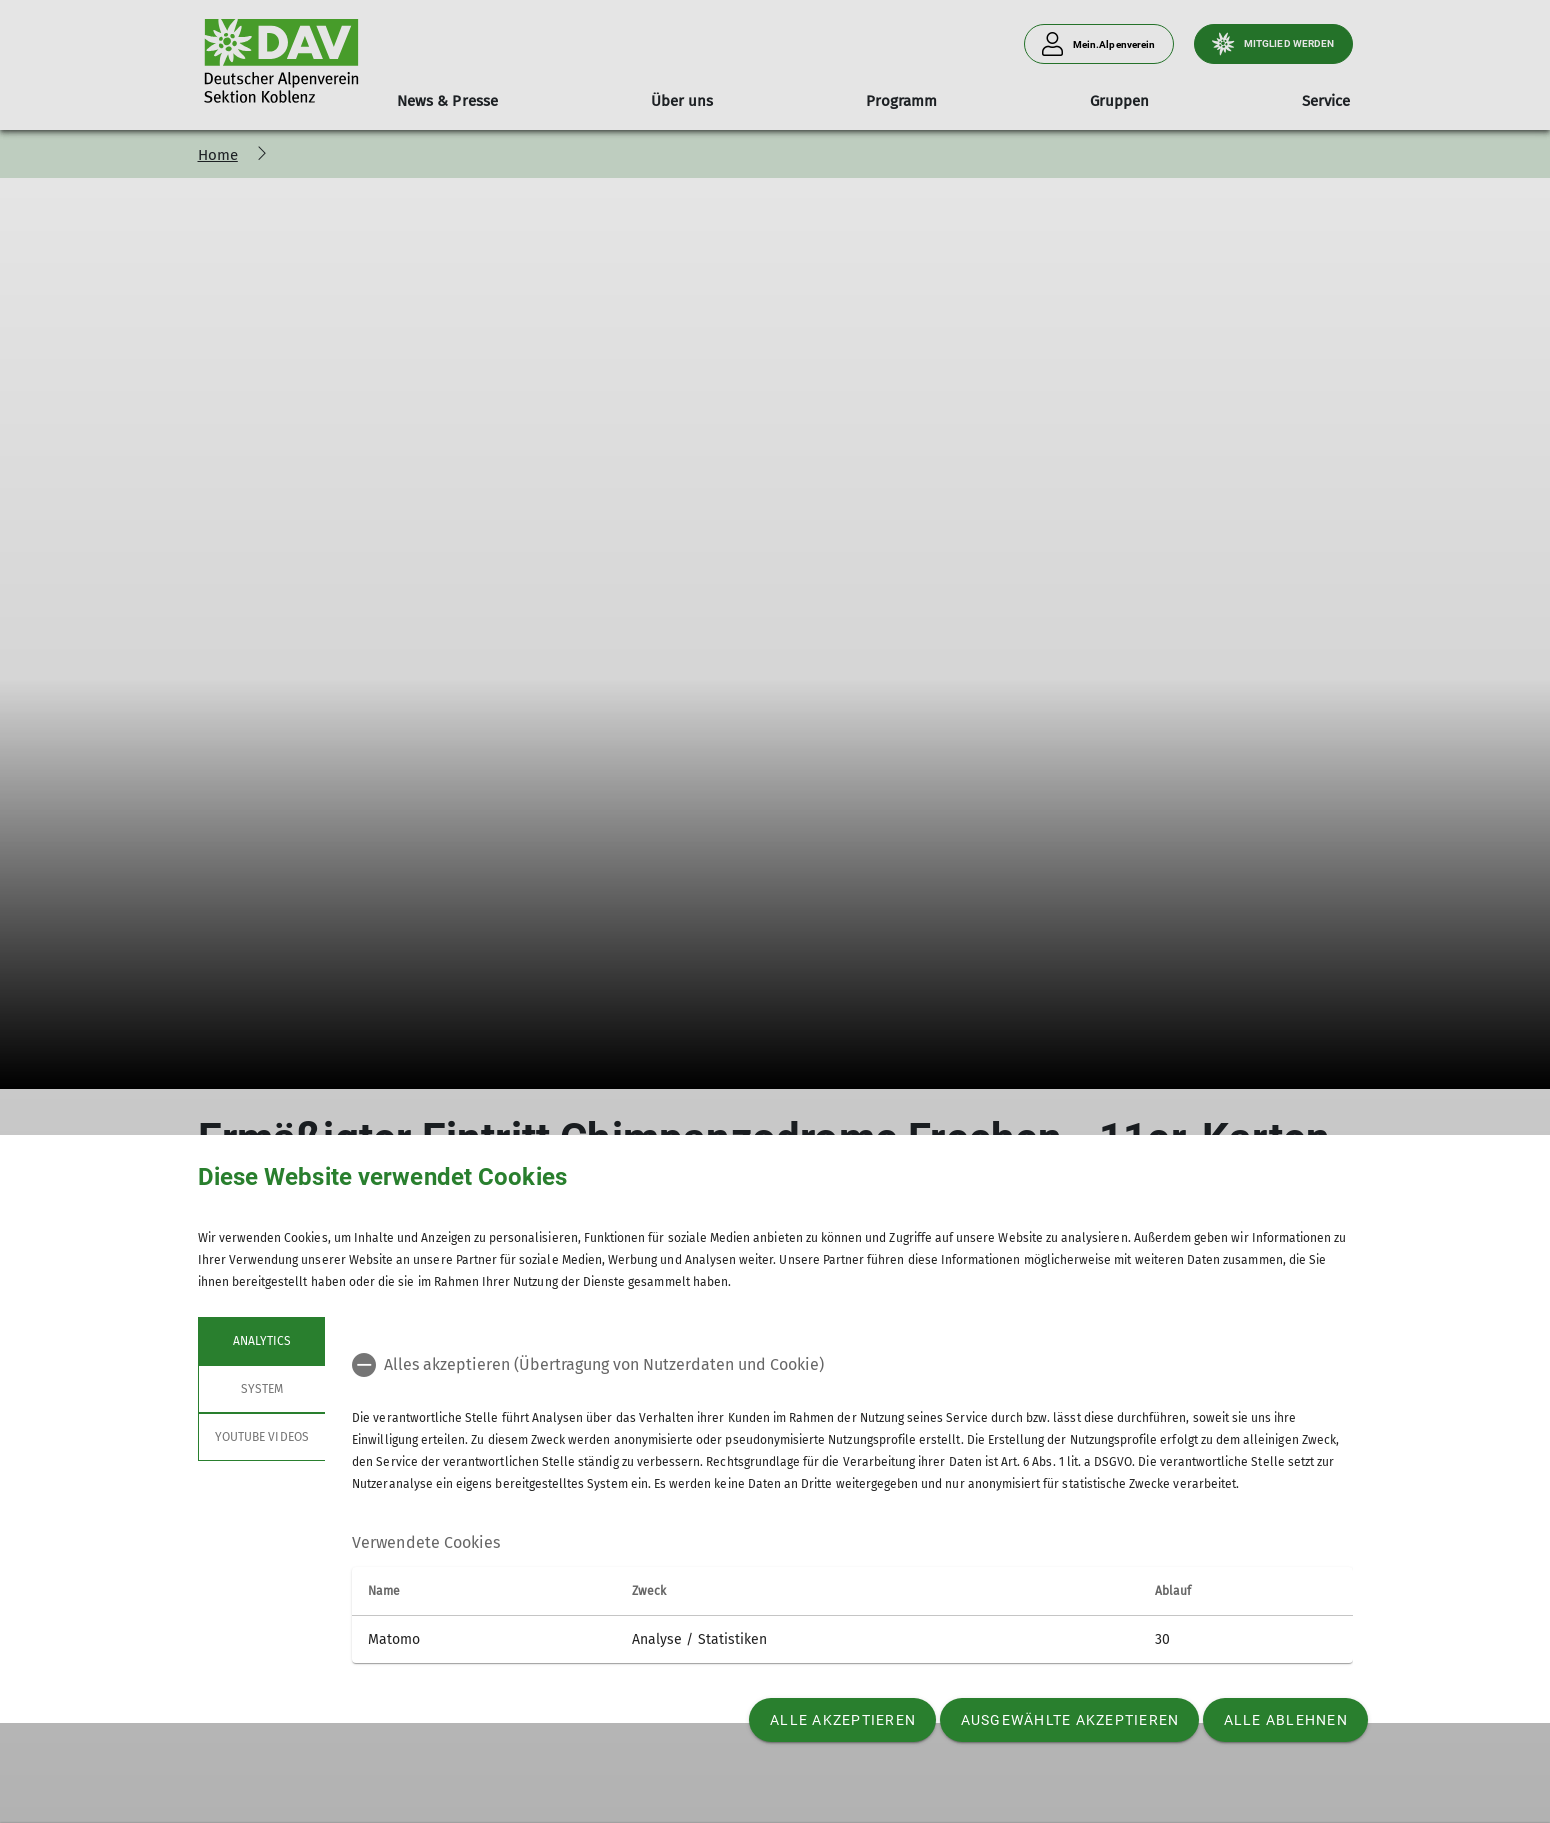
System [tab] (261, 1389)
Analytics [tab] (261, 1341)
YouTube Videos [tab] (262, 1437)
